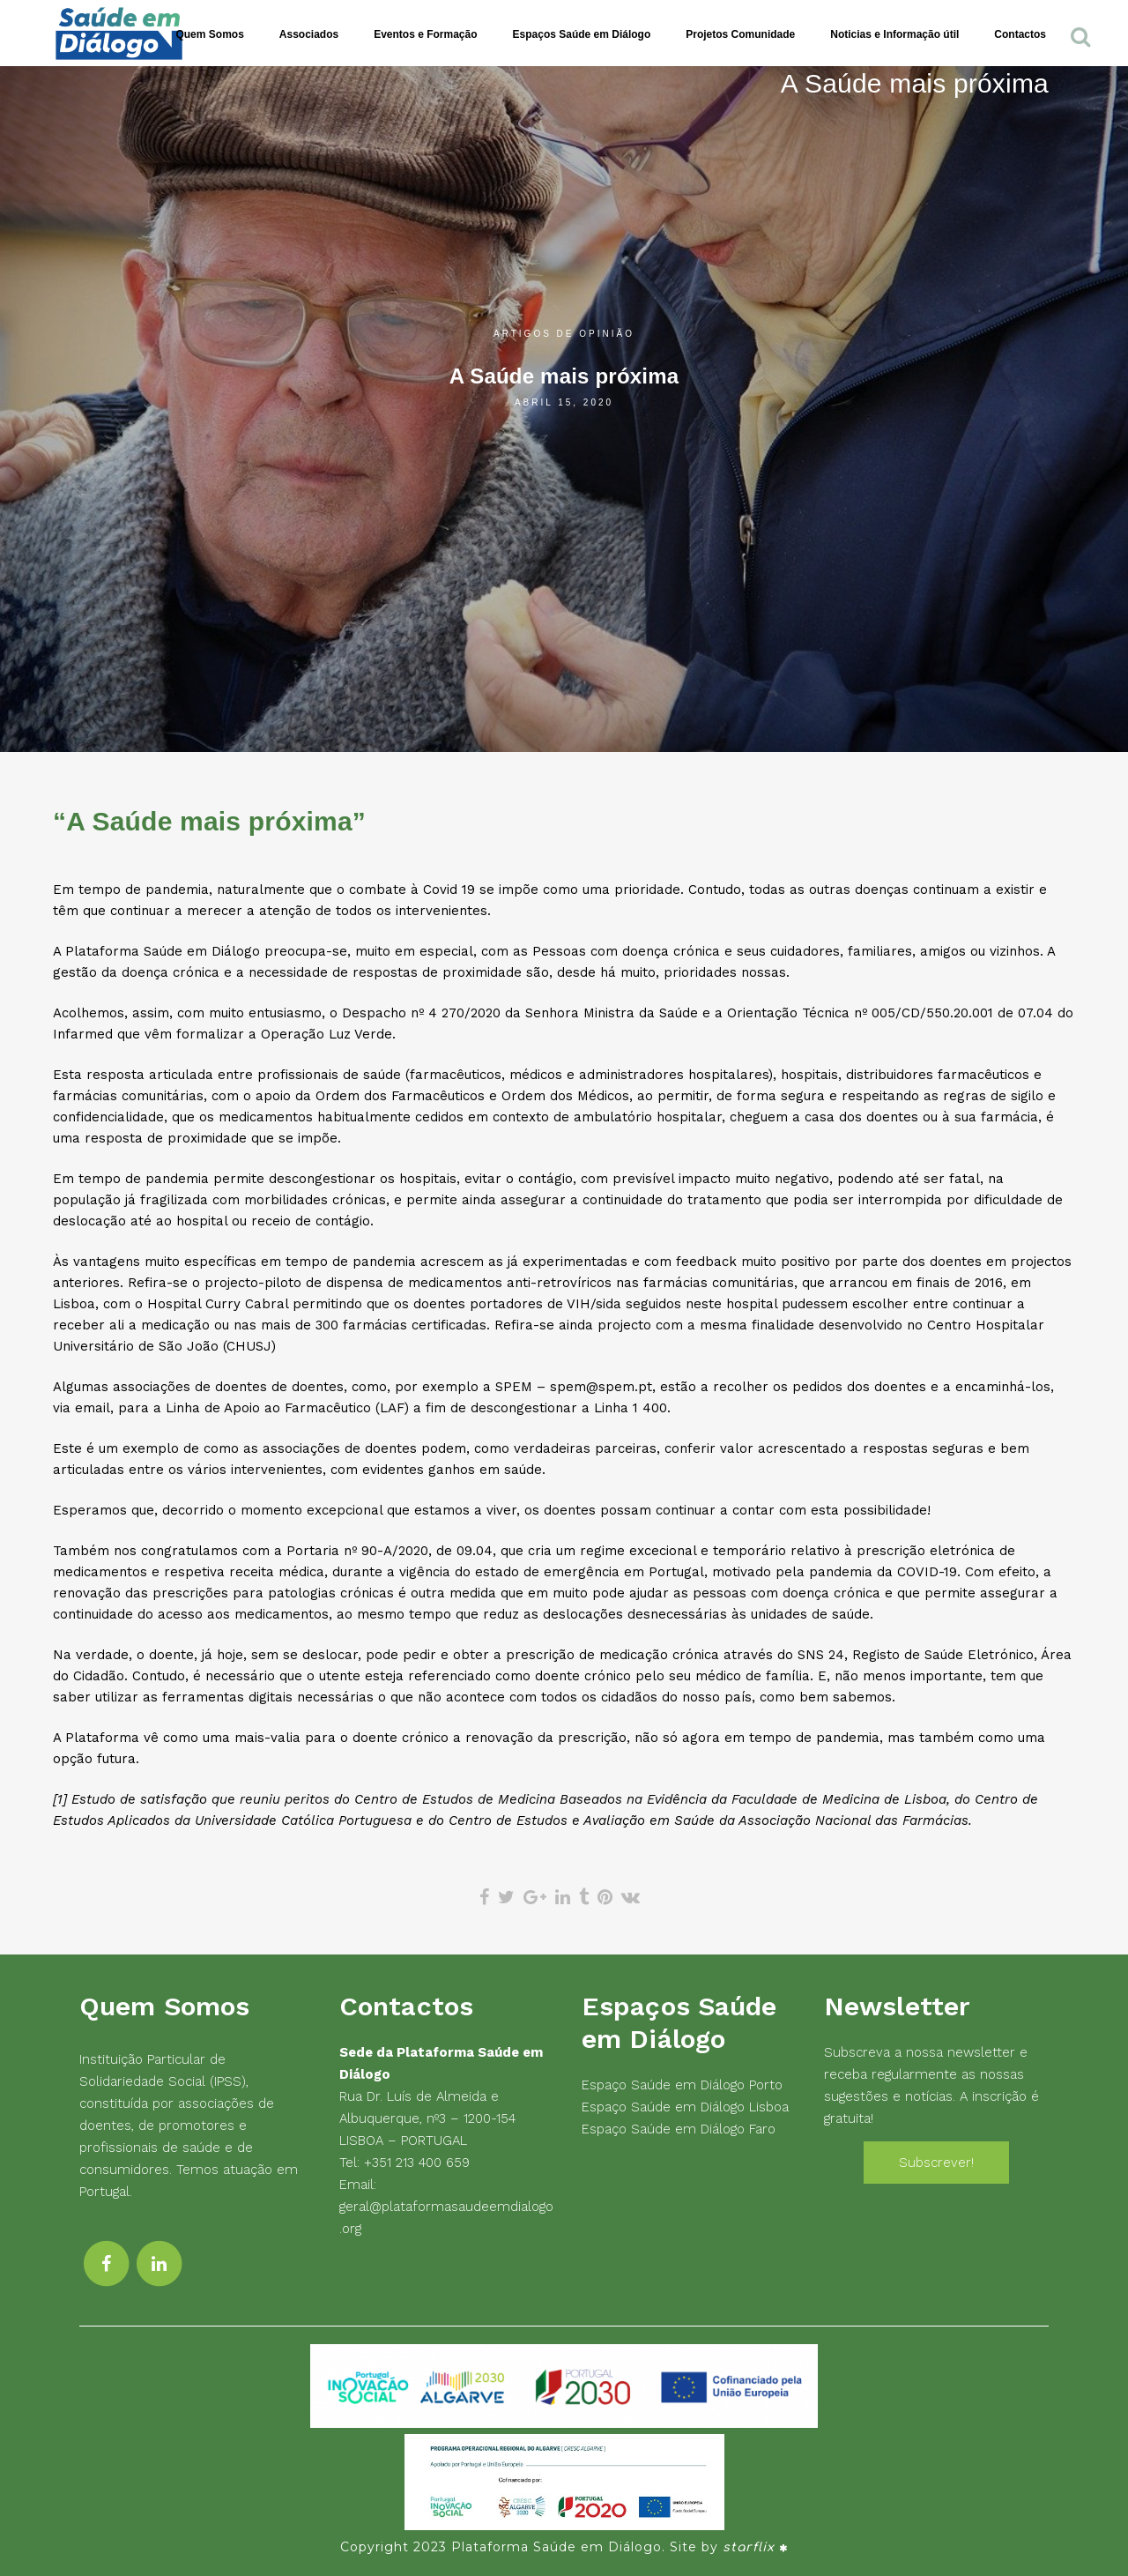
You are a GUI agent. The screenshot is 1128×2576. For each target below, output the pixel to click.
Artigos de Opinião (564, 334)
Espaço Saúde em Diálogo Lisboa (685, 2107)
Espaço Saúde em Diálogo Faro (679, 2129)
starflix (749, 2547)
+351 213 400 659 (417, 2162)
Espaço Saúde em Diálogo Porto (682, 2085)
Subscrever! (936, 2162)
